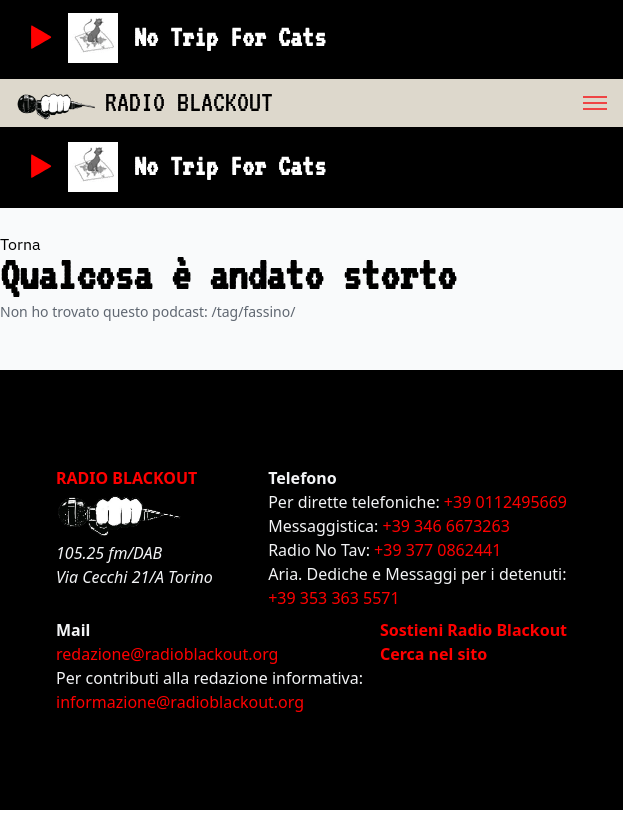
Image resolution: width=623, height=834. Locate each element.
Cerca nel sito (433, 654)
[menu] (448, 103)
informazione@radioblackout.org (180, 702)
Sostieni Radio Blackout (473, 630)
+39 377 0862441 (437, 550)
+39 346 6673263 (446, 526)
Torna (20, 244)
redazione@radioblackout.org (167, 654)
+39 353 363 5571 (333, 598)
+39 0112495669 (505, 502)
